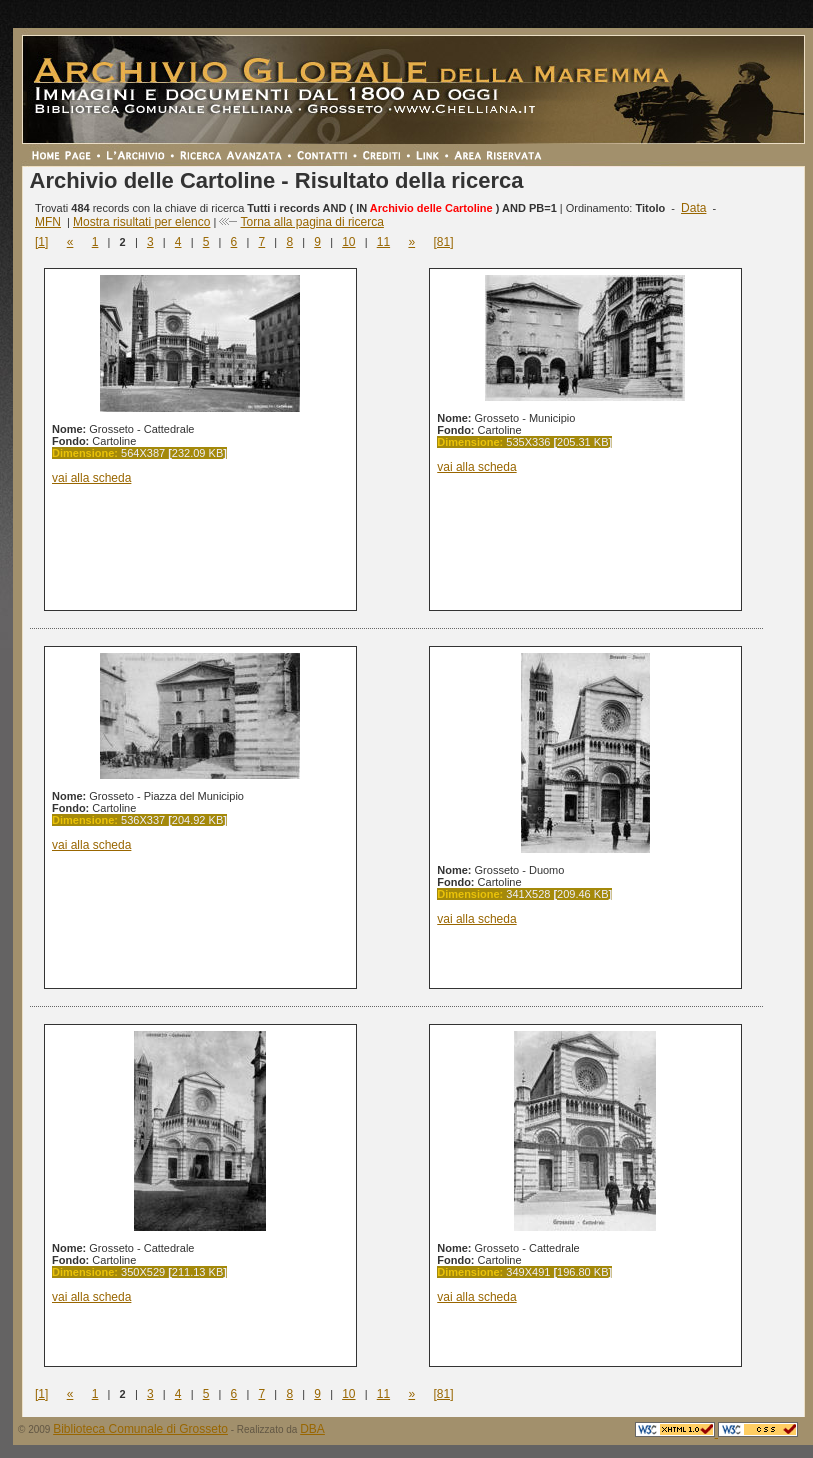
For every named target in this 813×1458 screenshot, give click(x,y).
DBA (312, 1429)
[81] (443, 242)
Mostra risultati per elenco (141, 222)
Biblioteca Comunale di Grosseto (140, 1429)
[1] (41, 242)
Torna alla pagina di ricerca (311, 222)
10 (348, 242)
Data (693, 208)
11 (383, 242)
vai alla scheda (91, 478)
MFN (48, 222)
